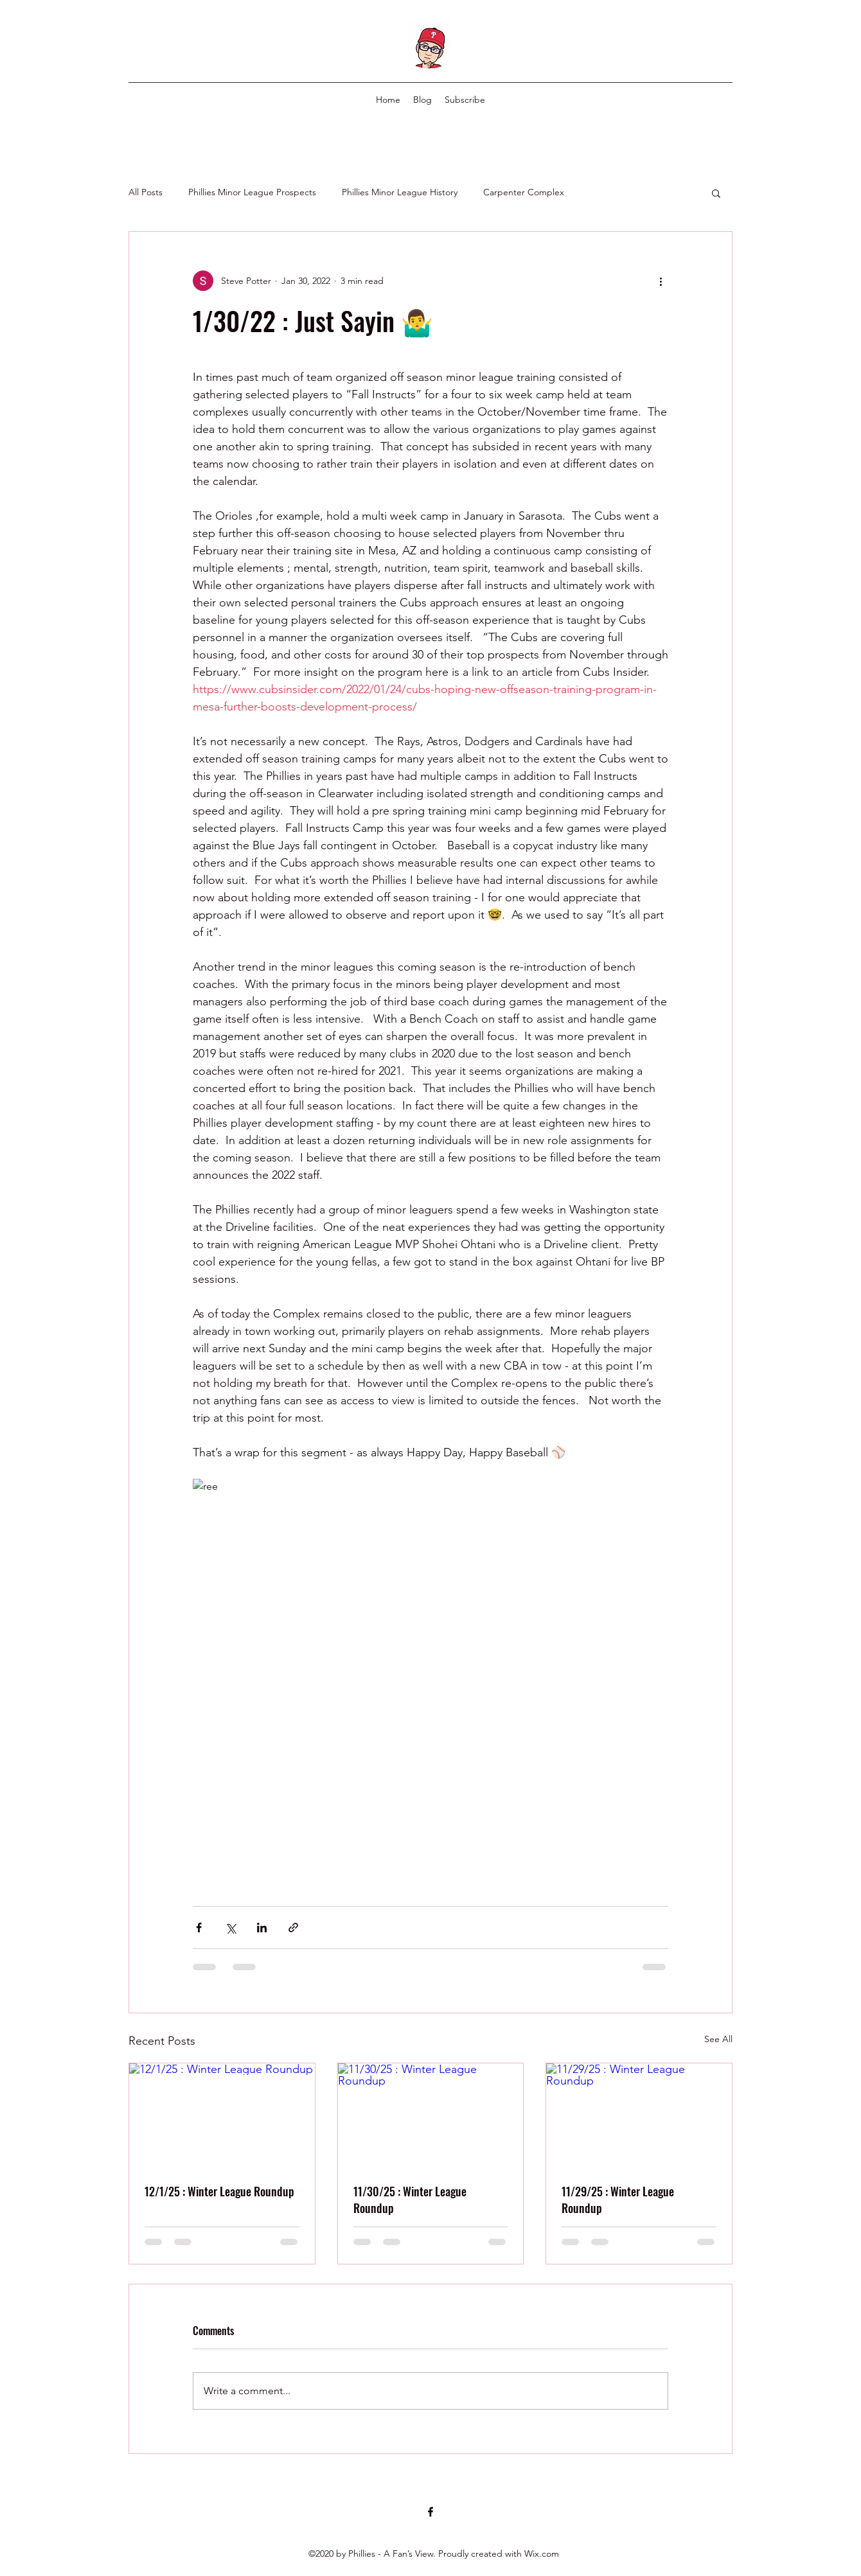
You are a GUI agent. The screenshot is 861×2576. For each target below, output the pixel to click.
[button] (716, 193)
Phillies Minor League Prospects (252, 192)
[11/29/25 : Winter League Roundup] (639, 2115)
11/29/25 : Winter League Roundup (618, 2199)
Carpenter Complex (523, 192)
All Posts (146, 192)
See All (718, 2039)
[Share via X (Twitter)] (230, 1927)
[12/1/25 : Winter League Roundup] (222, 2115)
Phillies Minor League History (399, 192)
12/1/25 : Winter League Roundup (219, 2191)
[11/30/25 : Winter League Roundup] (431, 2115)
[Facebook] (430, 2511)
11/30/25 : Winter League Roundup (409, 2199)
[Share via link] (293, 1927)
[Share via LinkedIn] (262, 1927)
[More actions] (660, 280)
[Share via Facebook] (199, 1927)
